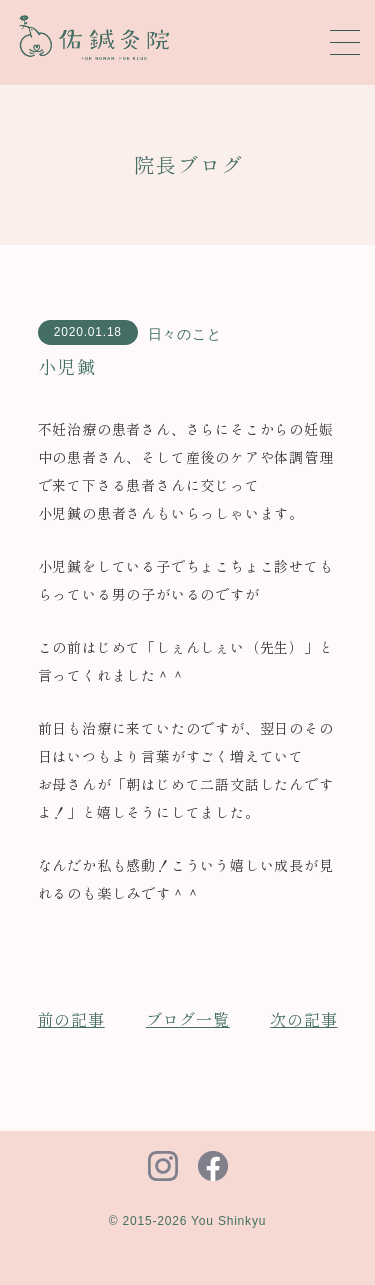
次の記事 (303, 1019)
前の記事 (71, 1019)
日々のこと (185, 334)
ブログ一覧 (188, 1019)
